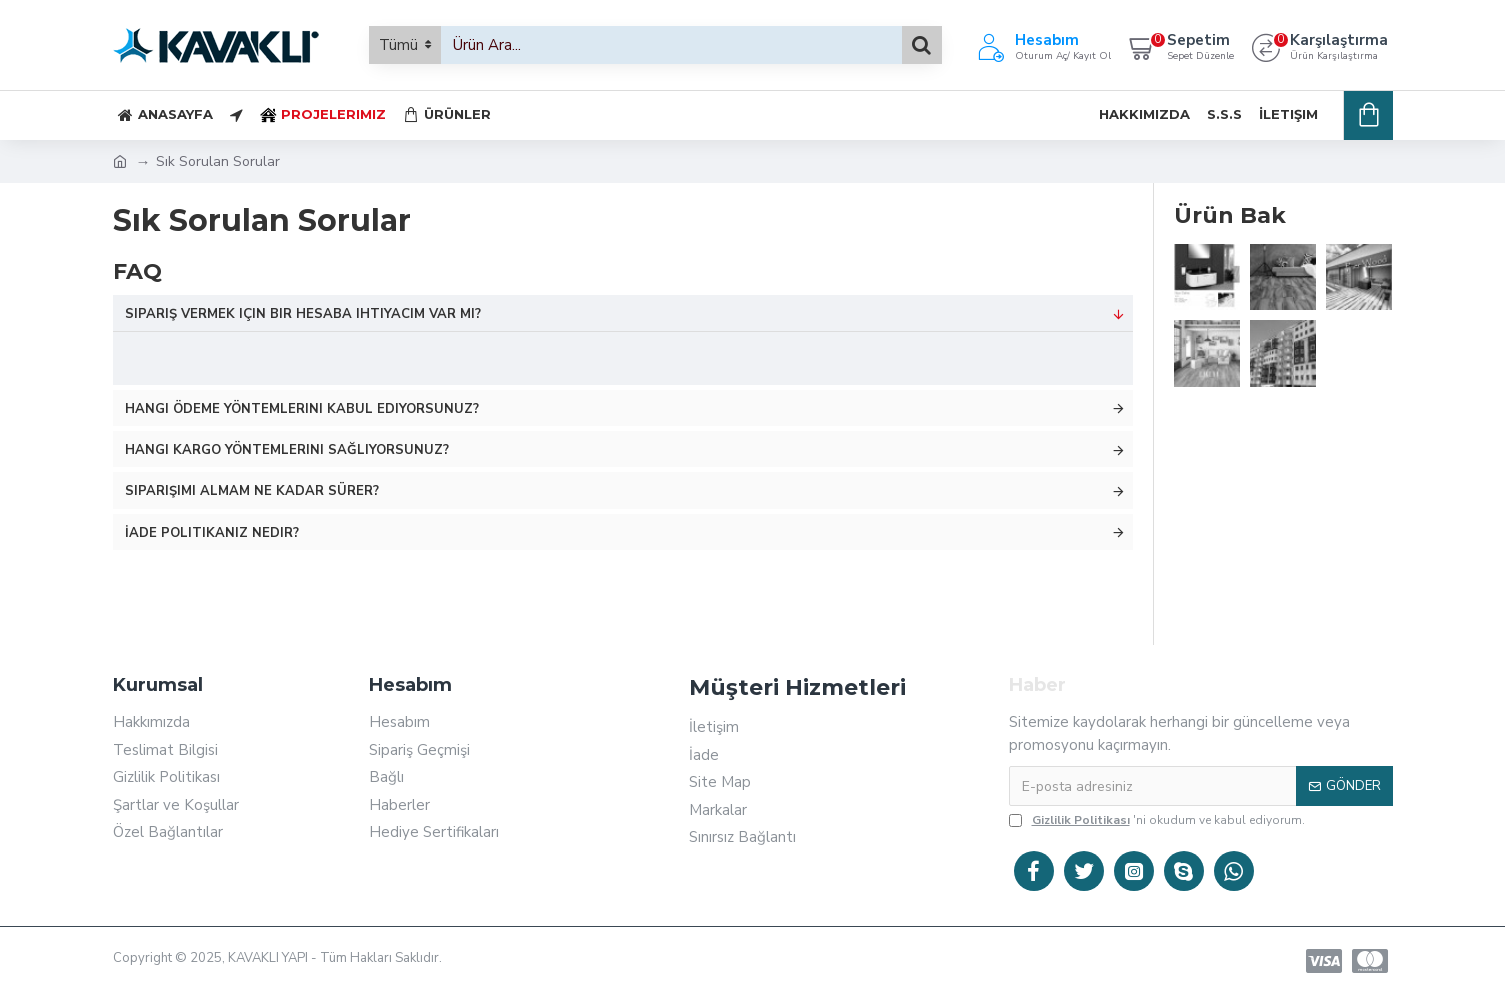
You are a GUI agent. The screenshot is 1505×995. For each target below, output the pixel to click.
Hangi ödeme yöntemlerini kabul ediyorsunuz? (302, 409)
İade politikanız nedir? (212, 533)
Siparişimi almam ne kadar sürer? (252, 491)
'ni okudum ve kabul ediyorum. (1157, 820)
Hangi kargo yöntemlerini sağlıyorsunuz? (287, 450)
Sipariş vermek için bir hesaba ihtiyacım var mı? (303, 314)
